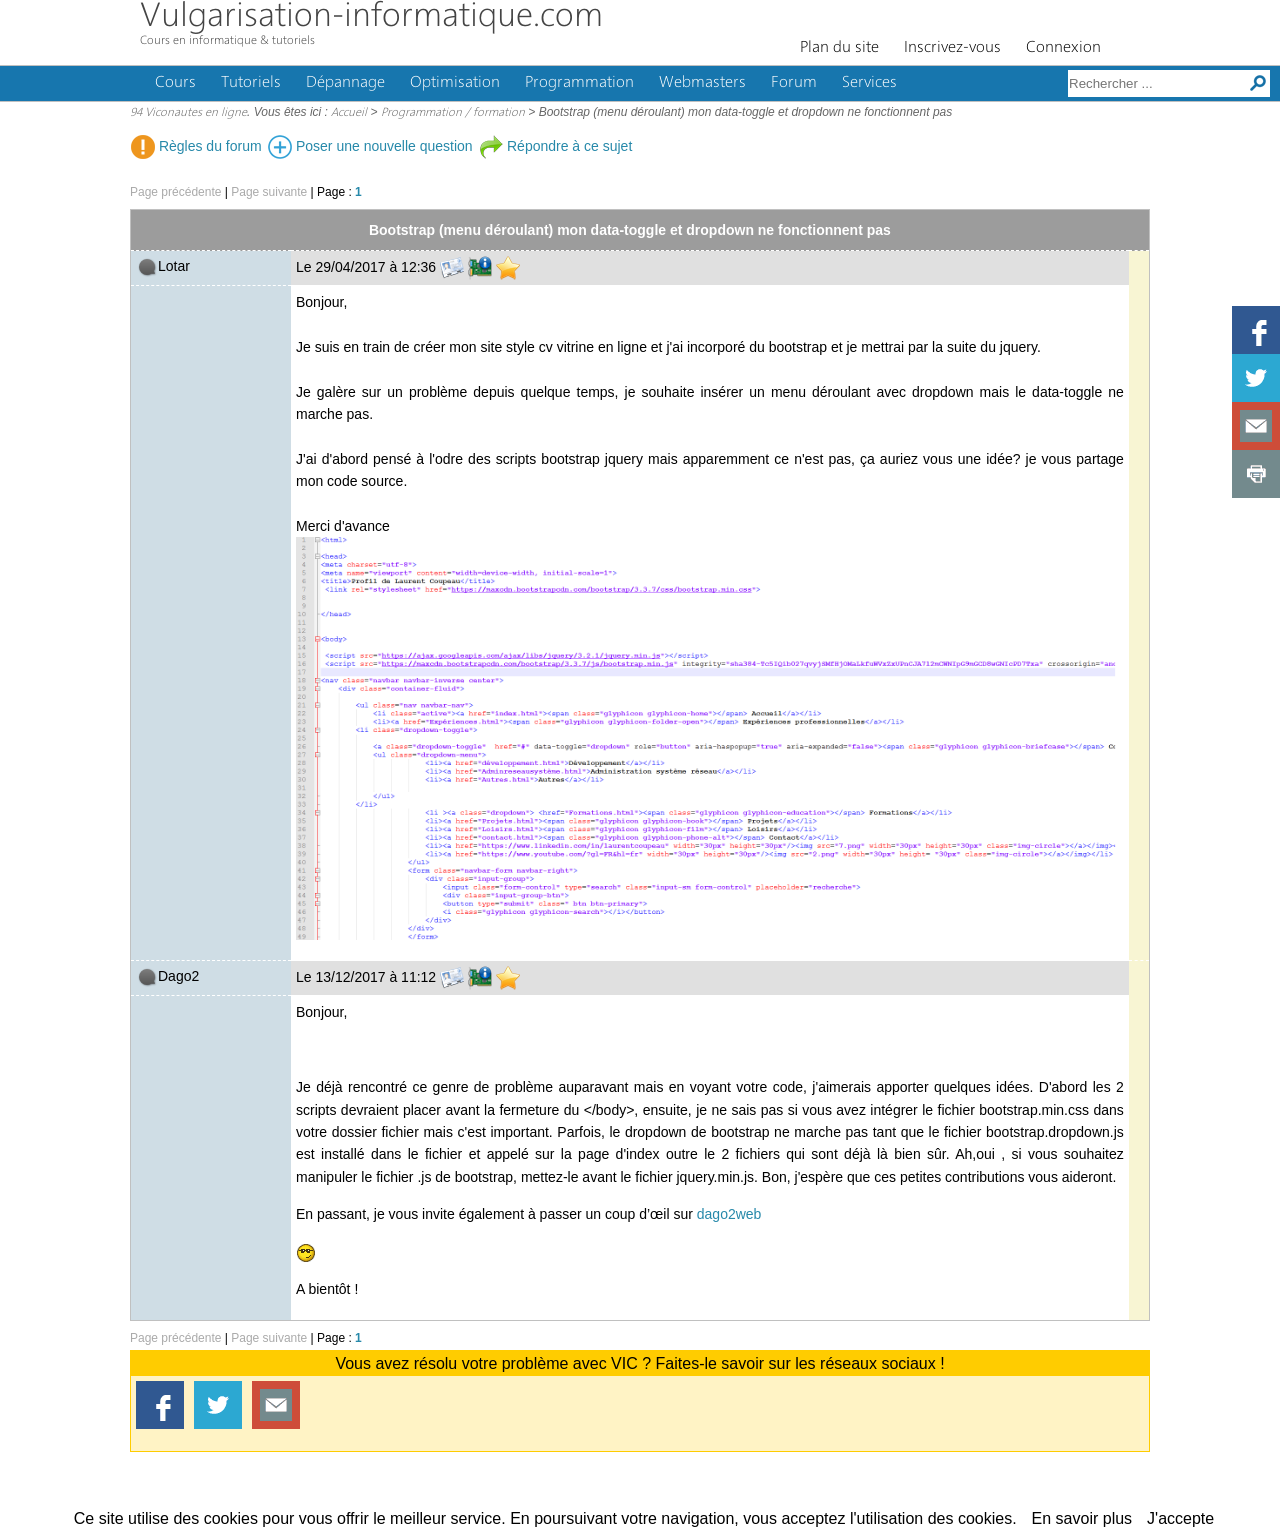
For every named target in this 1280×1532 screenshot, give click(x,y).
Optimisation (455, 83)
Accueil (349, 113)
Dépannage (345, 83)
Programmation (579, 83)
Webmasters (702, 83)
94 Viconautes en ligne (188, 113)
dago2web (729, 1214)
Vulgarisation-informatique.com (371, 17)
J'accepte (1180, 1518)
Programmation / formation (453, 113)
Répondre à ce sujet (555, 146)
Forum (794, 83)
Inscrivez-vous (952, 48)
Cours (175, 83)
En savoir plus (1082, 1518)
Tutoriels (251, 83)
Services (869, 83)
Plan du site (839, 48)
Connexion (1063, 48)
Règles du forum (196, 146)
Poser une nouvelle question (370, 146)
